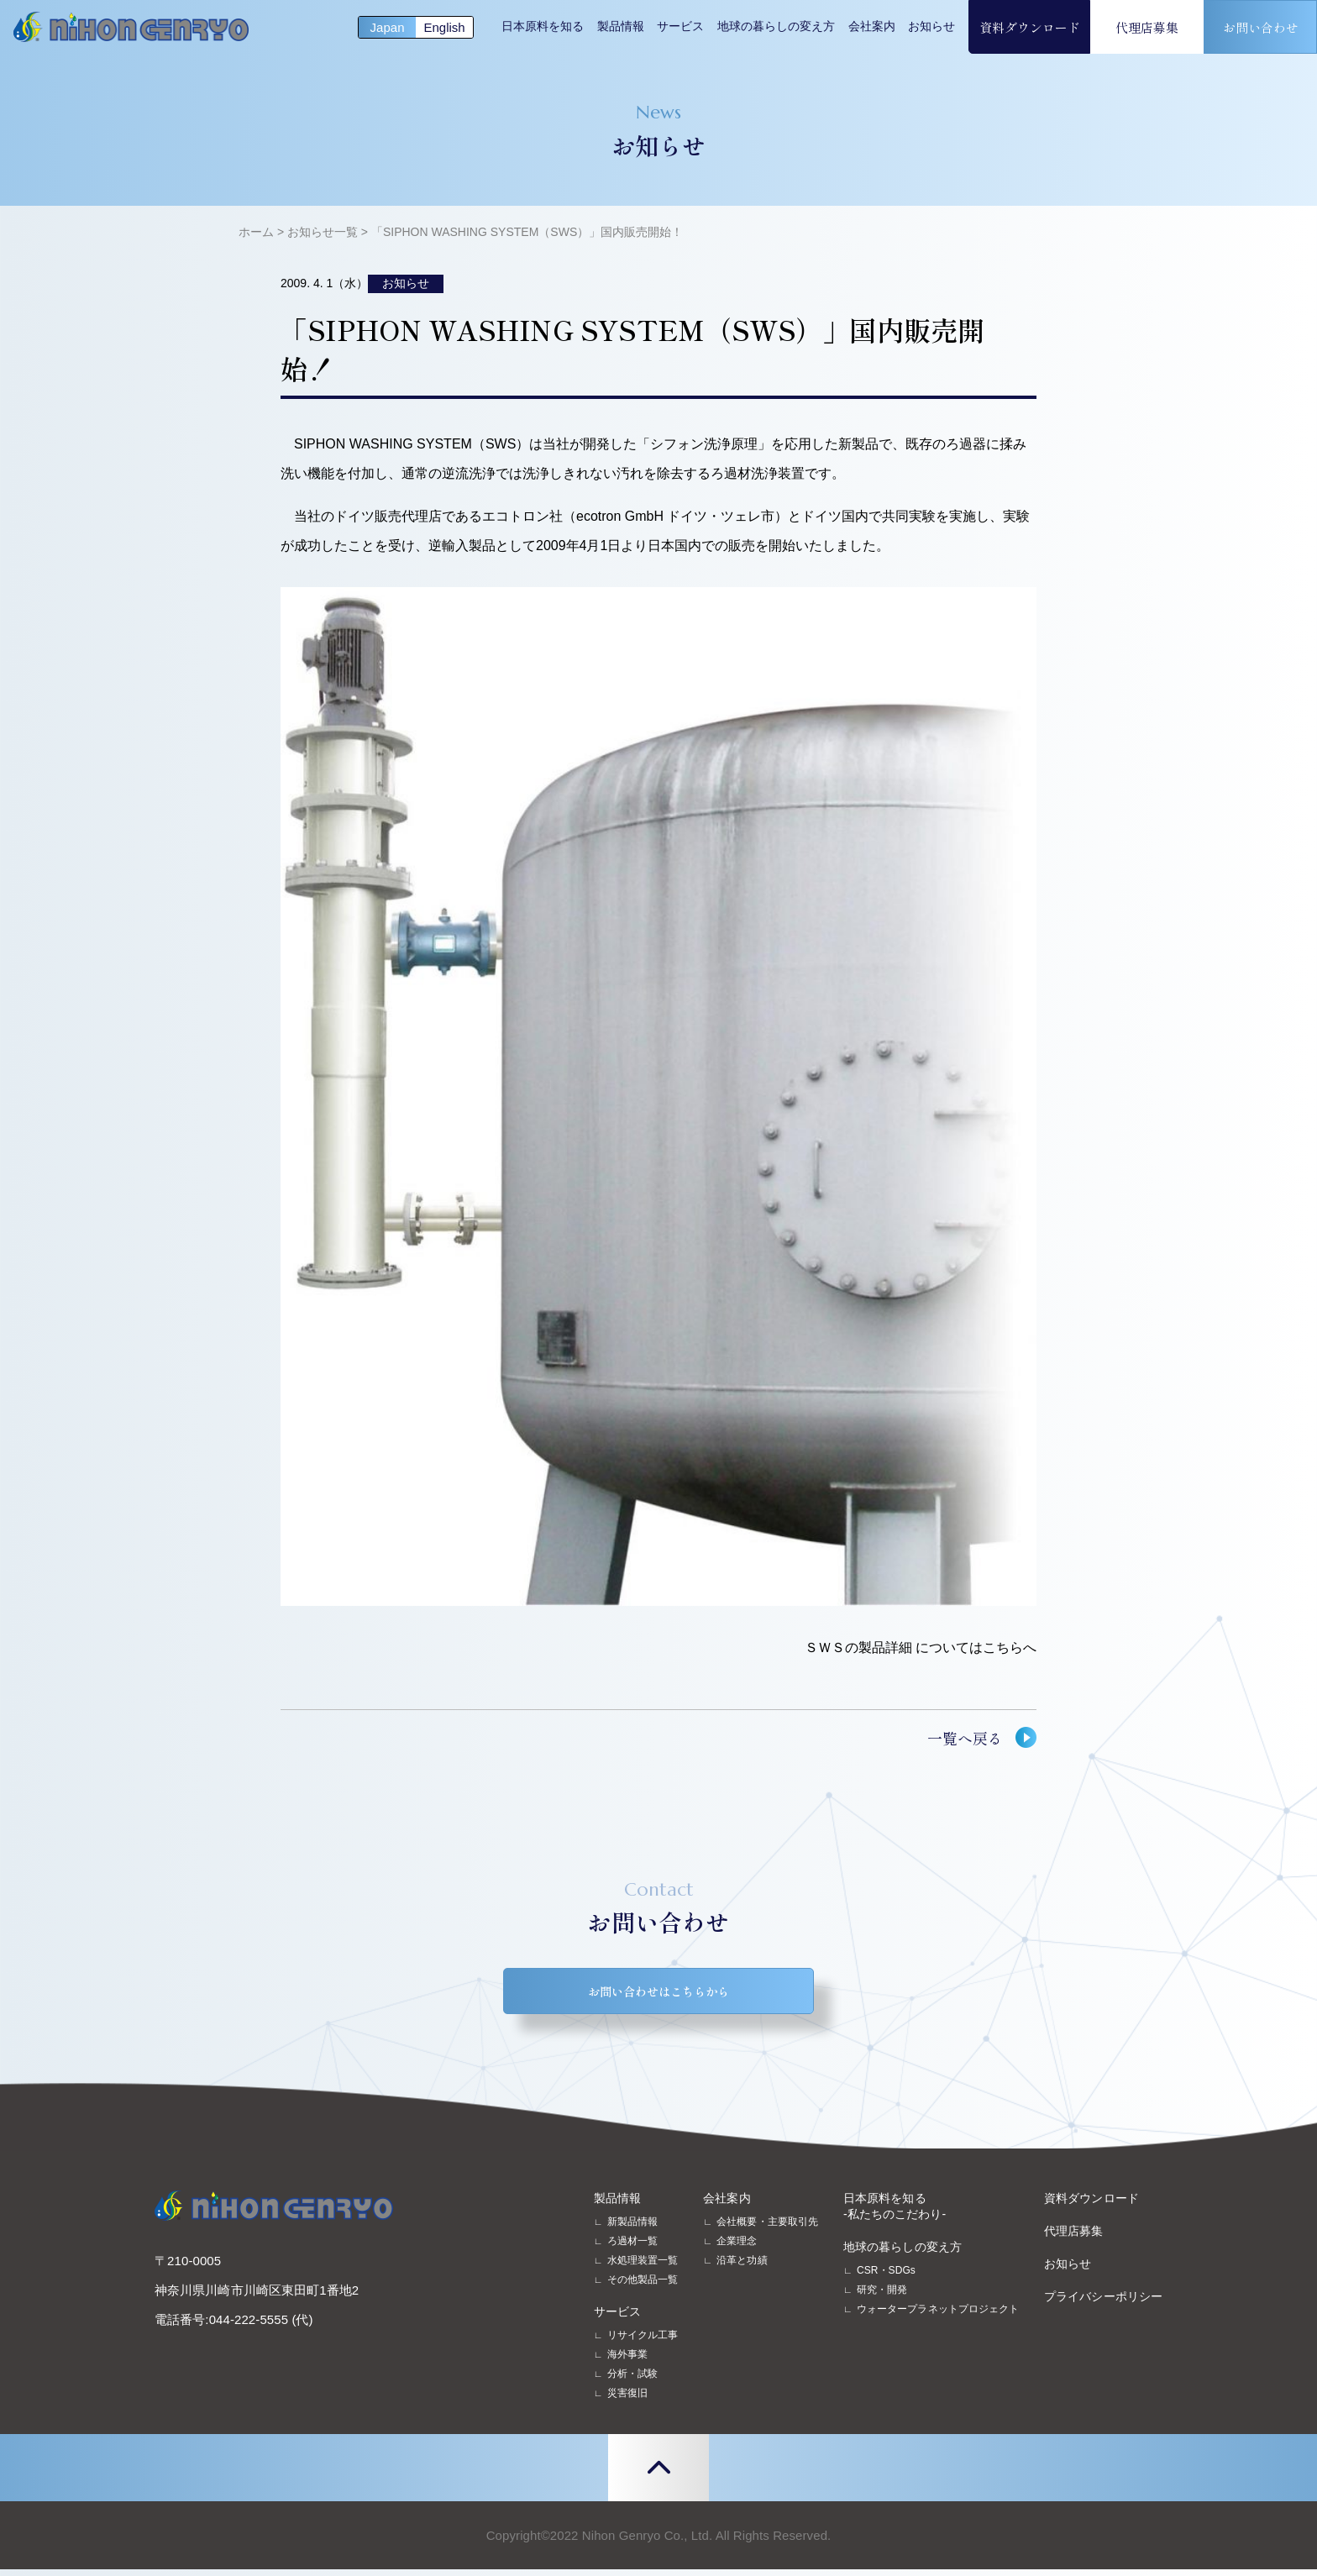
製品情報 (620, 26)
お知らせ (931, 26)
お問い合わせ (1261, 27)
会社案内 (871, 26)
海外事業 (627, 2361)
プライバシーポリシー (1103, 2303)
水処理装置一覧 (643, 2267)
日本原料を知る (542, 26)
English (443, 27)
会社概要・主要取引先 (767, 2228)
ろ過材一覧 (632, 2247)
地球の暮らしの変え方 (776, 26)
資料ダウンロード (1029, 27)
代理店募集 (1146, 27)
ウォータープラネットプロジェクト (938, 2316)
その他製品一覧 (643, 2286)
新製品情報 (632, 2228)
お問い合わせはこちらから (658, 1994)
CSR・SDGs (886, 2277)
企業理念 (736, 2247)
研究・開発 (882, 2296)
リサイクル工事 (643, 2342)
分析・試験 (632, 2380)
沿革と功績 (741, 2267)
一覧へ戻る (965, 1738)
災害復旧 (627, 2399)
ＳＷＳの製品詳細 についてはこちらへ (920, 1647)
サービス (680, 26)
